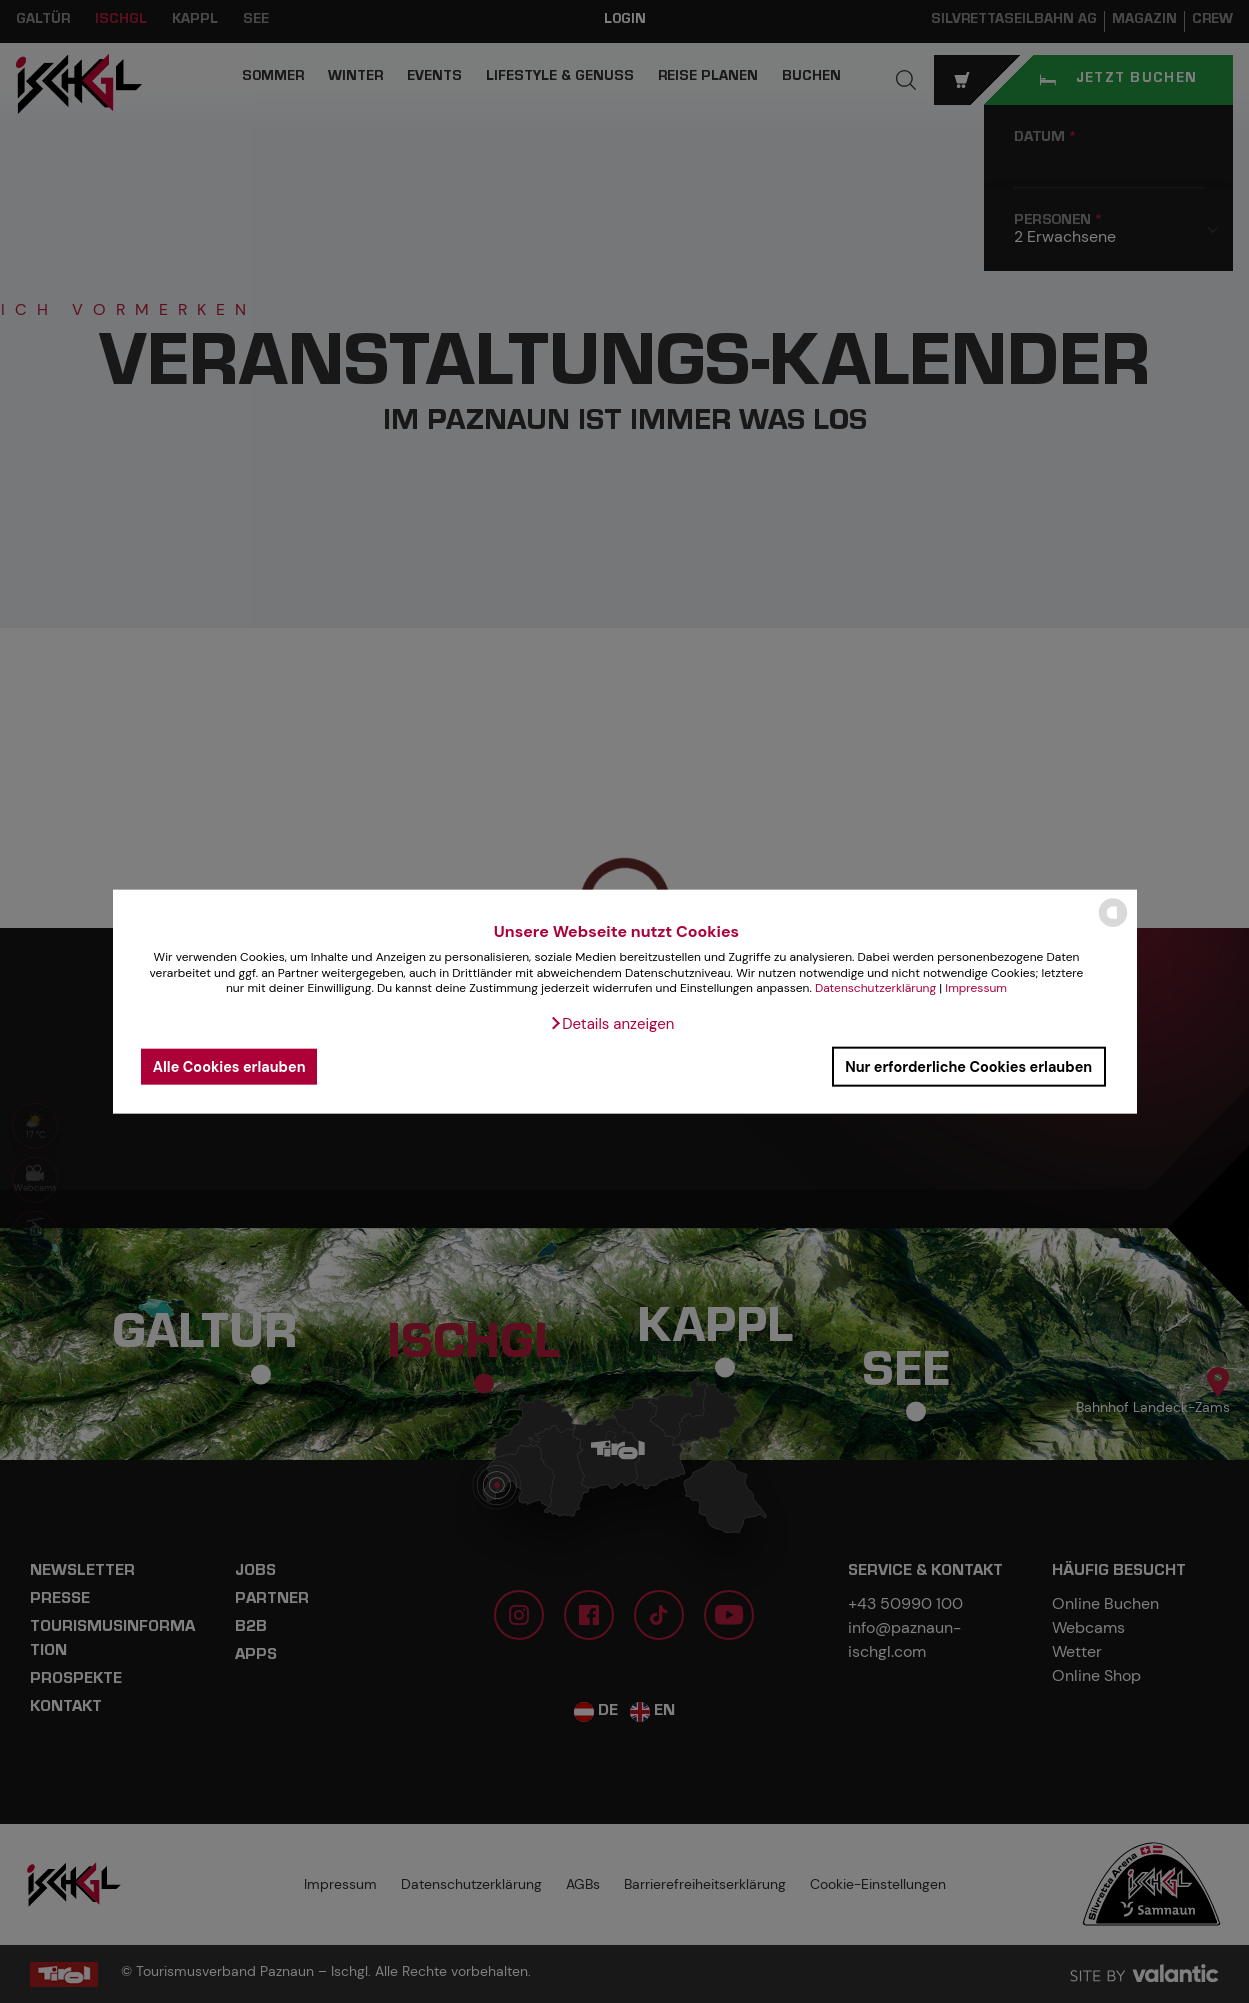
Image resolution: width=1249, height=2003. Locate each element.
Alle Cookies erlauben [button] (229, 1066)
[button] (612, 1024)
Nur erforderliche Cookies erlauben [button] (968, 1066)
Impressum (976, 988)
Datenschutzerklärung (875, 988)
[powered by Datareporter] (1113, 925)
